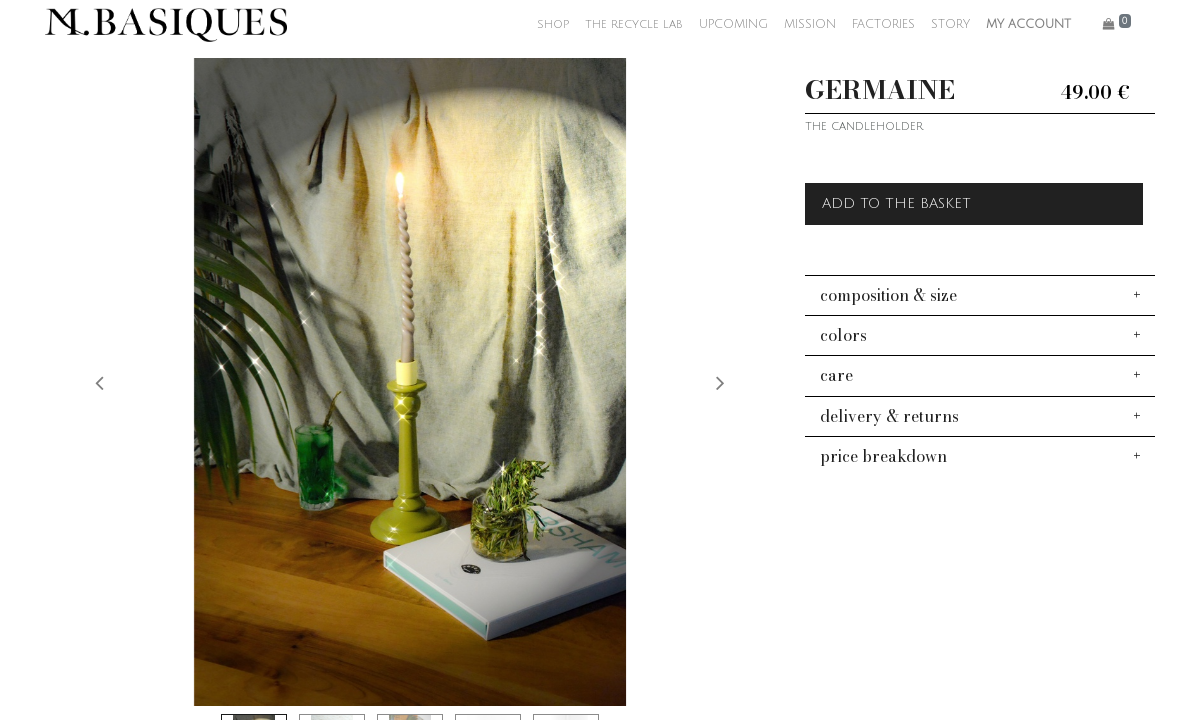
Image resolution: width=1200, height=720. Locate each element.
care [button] (836, 375)
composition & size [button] (888, 295)
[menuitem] (553, 25)
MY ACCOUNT (1028, 24)
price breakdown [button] (883, 456)
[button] (100, 382)
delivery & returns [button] (889, 416)
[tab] (980, 295)
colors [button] (843, 335)
